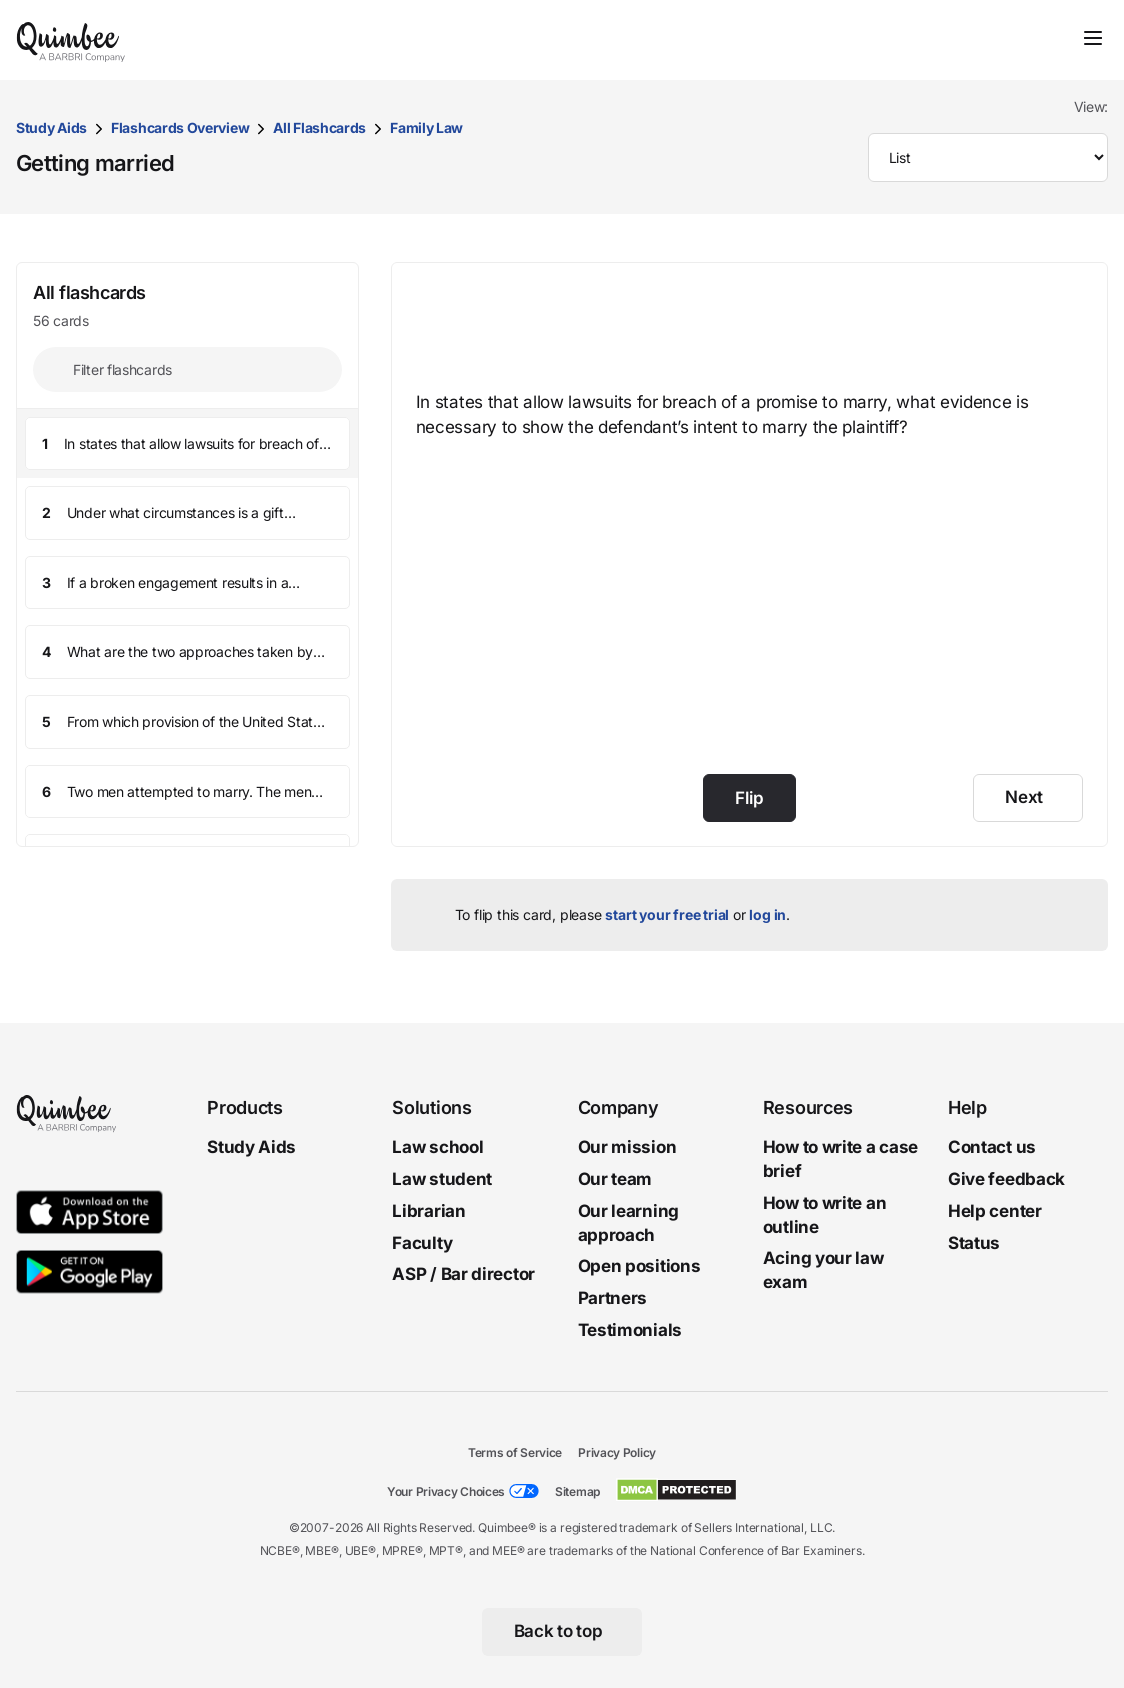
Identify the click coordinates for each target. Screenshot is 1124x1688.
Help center (995, 1211)
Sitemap (577, 1491)
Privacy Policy (617, 1452)
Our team (615, 1179)
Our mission (627, 1147)
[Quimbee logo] (72, 40)
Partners (613, 1298)
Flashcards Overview (180, 127)
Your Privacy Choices (446, 1491)
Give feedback (1006, 1179)
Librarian (428, 1211)
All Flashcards (319, 127)
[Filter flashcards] (187, 369)
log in (767, 914)
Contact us (992, 1147)
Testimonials (630, 1330)
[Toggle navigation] (1093, 38)
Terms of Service (515, 1452)
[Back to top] (562, 1632)
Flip (749, 798)
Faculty (422, 1242)
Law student (442, 1179)
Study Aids (51, 127)
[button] (187, 444)
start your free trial (667, 914)
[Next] (1028, 798)
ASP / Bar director (463, 1274)
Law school (437, 1147)
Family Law (426, 127)
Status (974, 1242)
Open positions (639, 1266)
